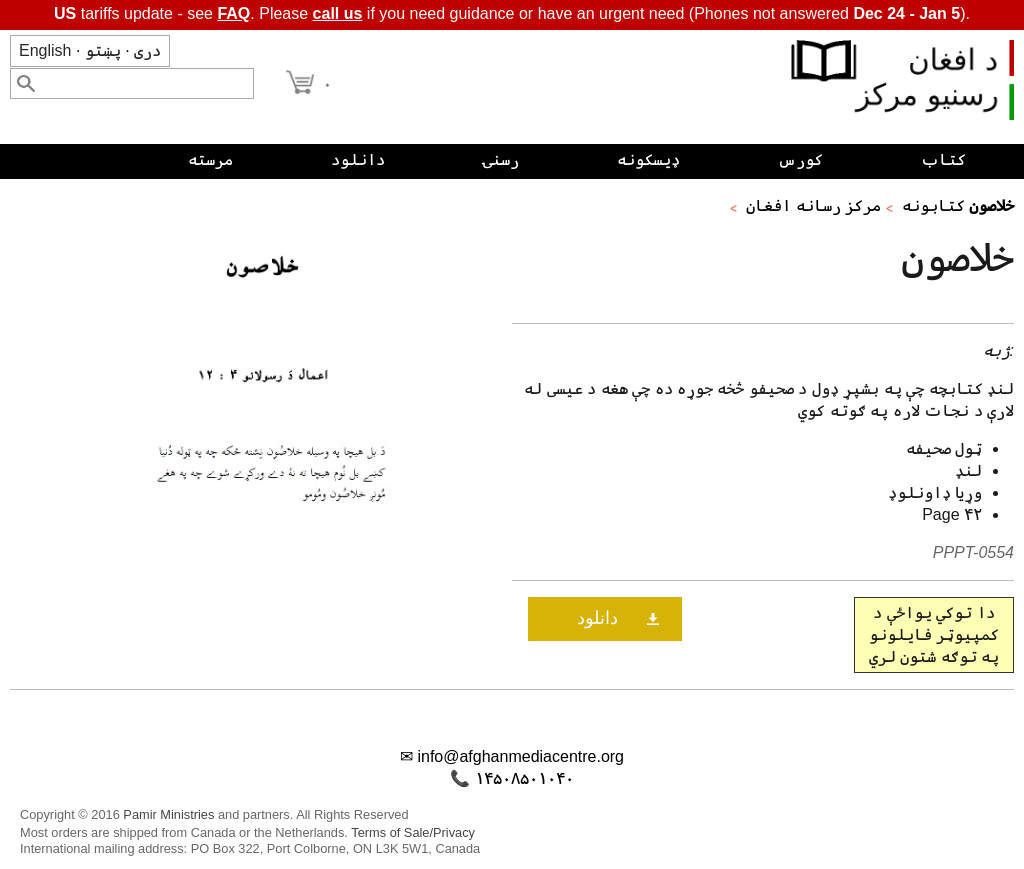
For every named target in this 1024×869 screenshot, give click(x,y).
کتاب (943, 159)
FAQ (233, 13)
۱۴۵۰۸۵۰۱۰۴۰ (524, 778)
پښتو (103, 50)
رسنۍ (501, 159)
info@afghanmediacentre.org (520, 756)
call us (338, 13)
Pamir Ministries (168, 814)
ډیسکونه (648, 159)
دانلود (358, 159)
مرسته (210, 159)
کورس (800, 159)
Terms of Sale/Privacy (413, 832)
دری (147, 50)
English (45, 50)
